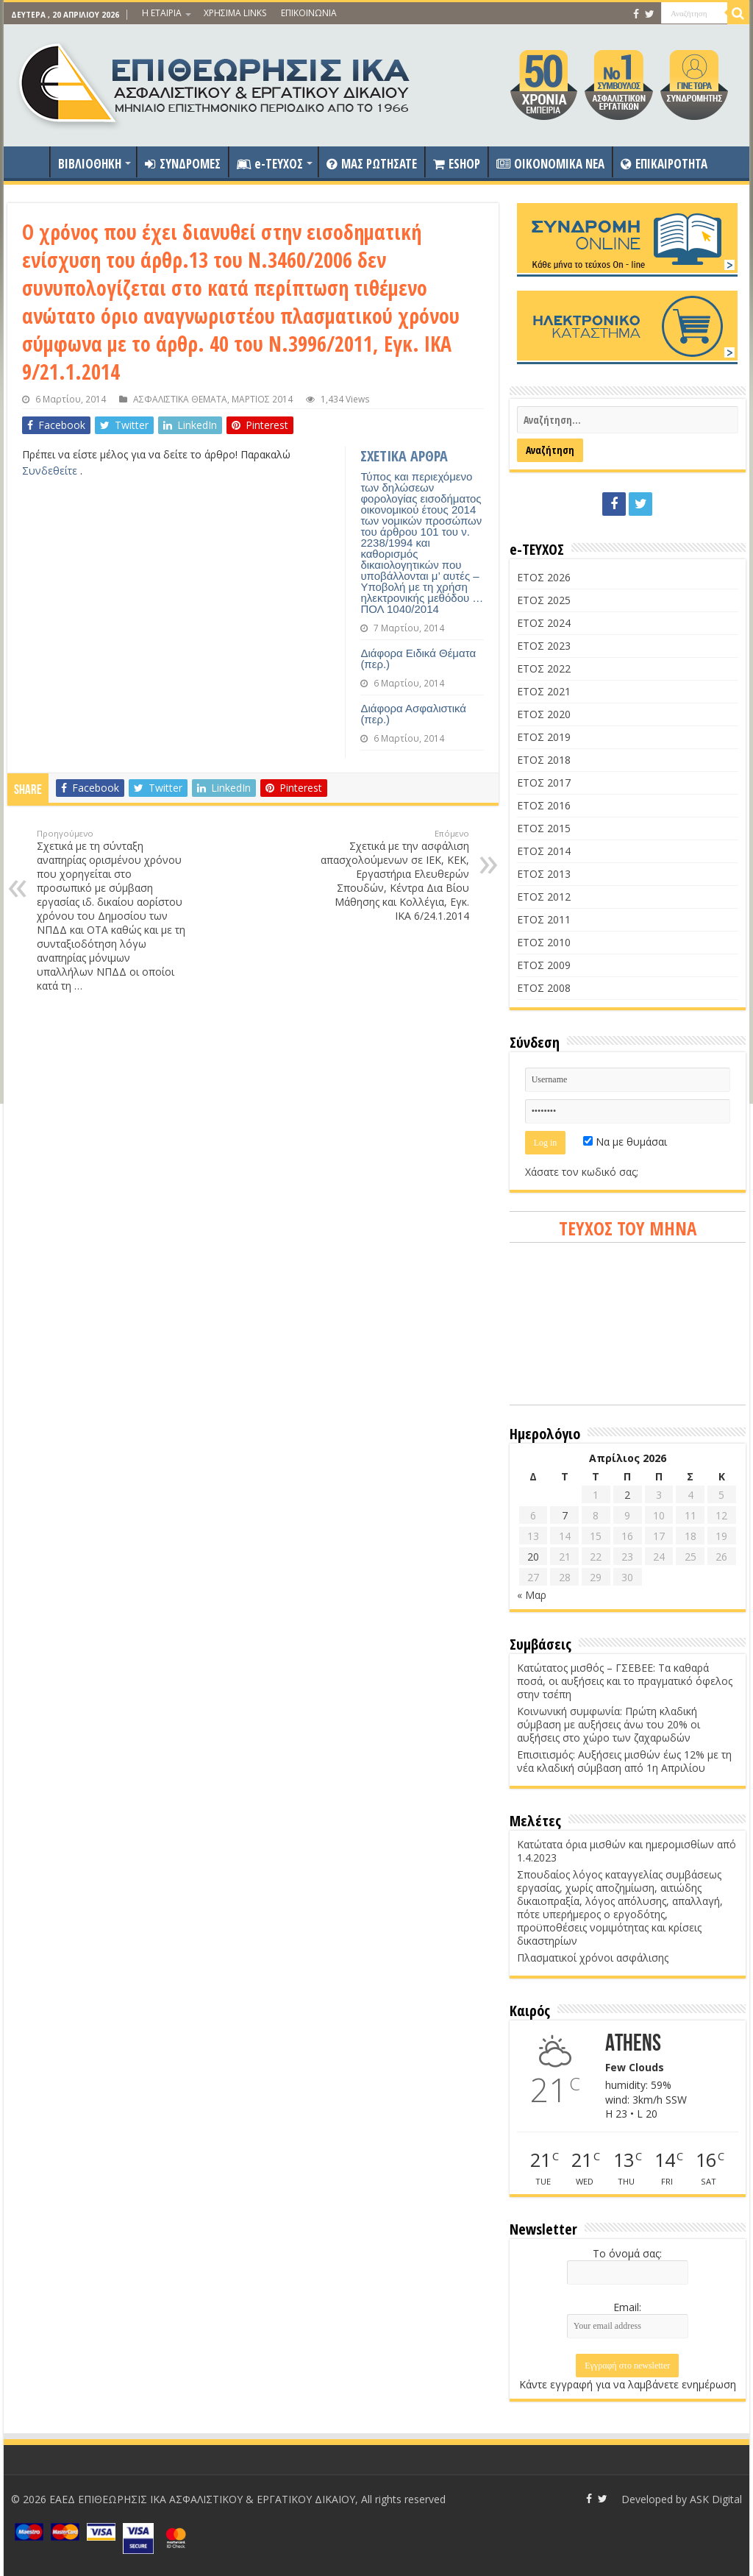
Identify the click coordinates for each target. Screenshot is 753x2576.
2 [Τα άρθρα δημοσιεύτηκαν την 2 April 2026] (627, 1495)
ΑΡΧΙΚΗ (30, 161)
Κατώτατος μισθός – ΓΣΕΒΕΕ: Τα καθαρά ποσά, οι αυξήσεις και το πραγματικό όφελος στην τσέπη (624, 1681)
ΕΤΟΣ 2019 (544, 737)
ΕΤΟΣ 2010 (544, 942)
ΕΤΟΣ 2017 (544, 783)
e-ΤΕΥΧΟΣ (270, 163)
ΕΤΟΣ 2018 (544, 760)
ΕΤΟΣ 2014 (544, 851)
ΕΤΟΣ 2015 (544, 828)
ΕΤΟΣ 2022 (544, 668)
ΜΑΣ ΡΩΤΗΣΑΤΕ (371, 163)
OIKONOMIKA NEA (550, 163)
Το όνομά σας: (627, 2253)
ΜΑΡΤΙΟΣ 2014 (262, 399)
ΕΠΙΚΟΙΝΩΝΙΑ (309, 13)
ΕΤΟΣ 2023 (544, 646)
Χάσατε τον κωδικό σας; (581, 1172)
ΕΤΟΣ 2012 (544, 897)
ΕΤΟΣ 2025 (544, 600)
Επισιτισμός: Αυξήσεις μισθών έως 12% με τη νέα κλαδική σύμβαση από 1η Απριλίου (624, 1761)
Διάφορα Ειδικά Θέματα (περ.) (418, 658)
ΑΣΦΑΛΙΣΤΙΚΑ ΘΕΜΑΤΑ (180, 399)
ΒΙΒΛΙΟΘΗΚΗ (89, 163)
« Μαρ (531, 1595)
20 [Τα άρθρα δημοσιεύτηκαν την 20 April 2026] (533, 1557)
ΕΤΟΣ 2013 (544, 874)
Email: (627, 2307)
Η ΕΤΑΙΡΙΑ (162, 13)
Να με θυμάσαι (625, 1142)
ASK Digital (716, 2499)
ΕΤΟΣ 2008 (544, 988)
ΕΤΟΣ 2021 (544, 691)
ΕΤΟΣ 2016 (544, 805)
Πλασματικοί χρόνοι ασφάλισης (592, 1958)
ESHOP (456, 163)
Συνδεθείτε (51, 471)
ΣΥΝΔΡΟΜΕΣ (183, 163)
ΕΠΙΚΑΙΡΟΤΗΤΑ (664, 163)
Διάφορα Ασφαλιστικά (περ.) (413, 713)
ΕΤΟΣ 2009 (544, 965)
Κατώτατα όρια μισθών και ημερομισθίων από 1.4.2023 (626, 1850)
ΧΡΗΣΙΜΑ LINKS (235, 13)
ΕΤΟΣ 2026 (544, 577)
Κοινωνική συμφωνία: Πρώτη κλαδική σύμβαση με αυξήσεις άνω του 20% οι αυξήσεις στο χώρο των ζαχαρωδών (608, 1724)
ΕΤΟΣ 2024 (544, 623)
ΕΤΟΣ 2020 (544, 714)
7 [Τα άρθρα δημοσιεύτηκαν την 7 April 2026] (565, 1515)
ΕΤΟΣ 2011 (544, 919)
